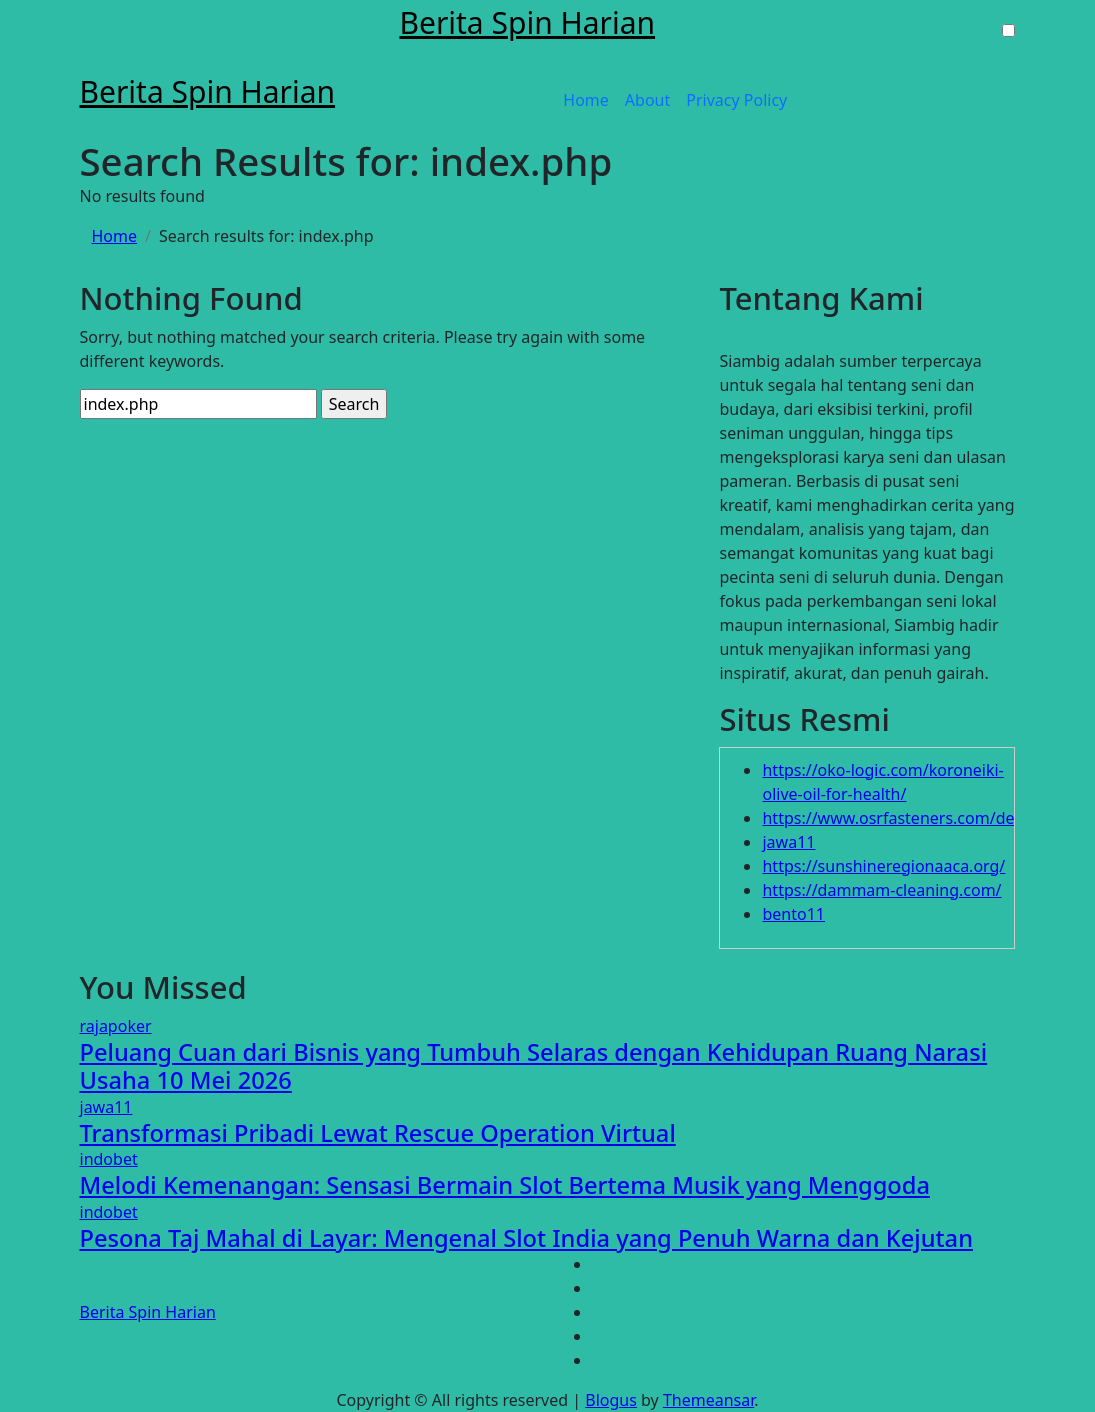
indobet (109, 1159)
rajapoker (116, 1026)
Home (586, 100)
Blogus (611, 1400)
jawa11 (788, 842)
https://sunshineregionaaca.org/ (883, 866)
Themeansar (708, 1400)
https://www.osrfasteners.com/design (904, 818)
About (647, 100)
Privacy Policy (736, 100)
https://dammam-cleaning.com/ (881, 890)
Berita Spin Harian (527, 22)
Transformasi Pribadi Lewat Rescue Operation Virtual (378, 1133)
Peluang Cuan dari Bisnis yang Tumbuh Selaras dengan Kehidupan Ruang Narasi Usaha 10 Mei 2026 (534, 1066)
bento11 (793, 914)
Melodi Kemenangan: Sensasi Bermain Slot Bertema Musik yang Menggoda (505, 1185)
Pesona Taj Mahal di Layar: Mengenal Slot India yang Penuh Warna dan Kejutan (526, 1238)
